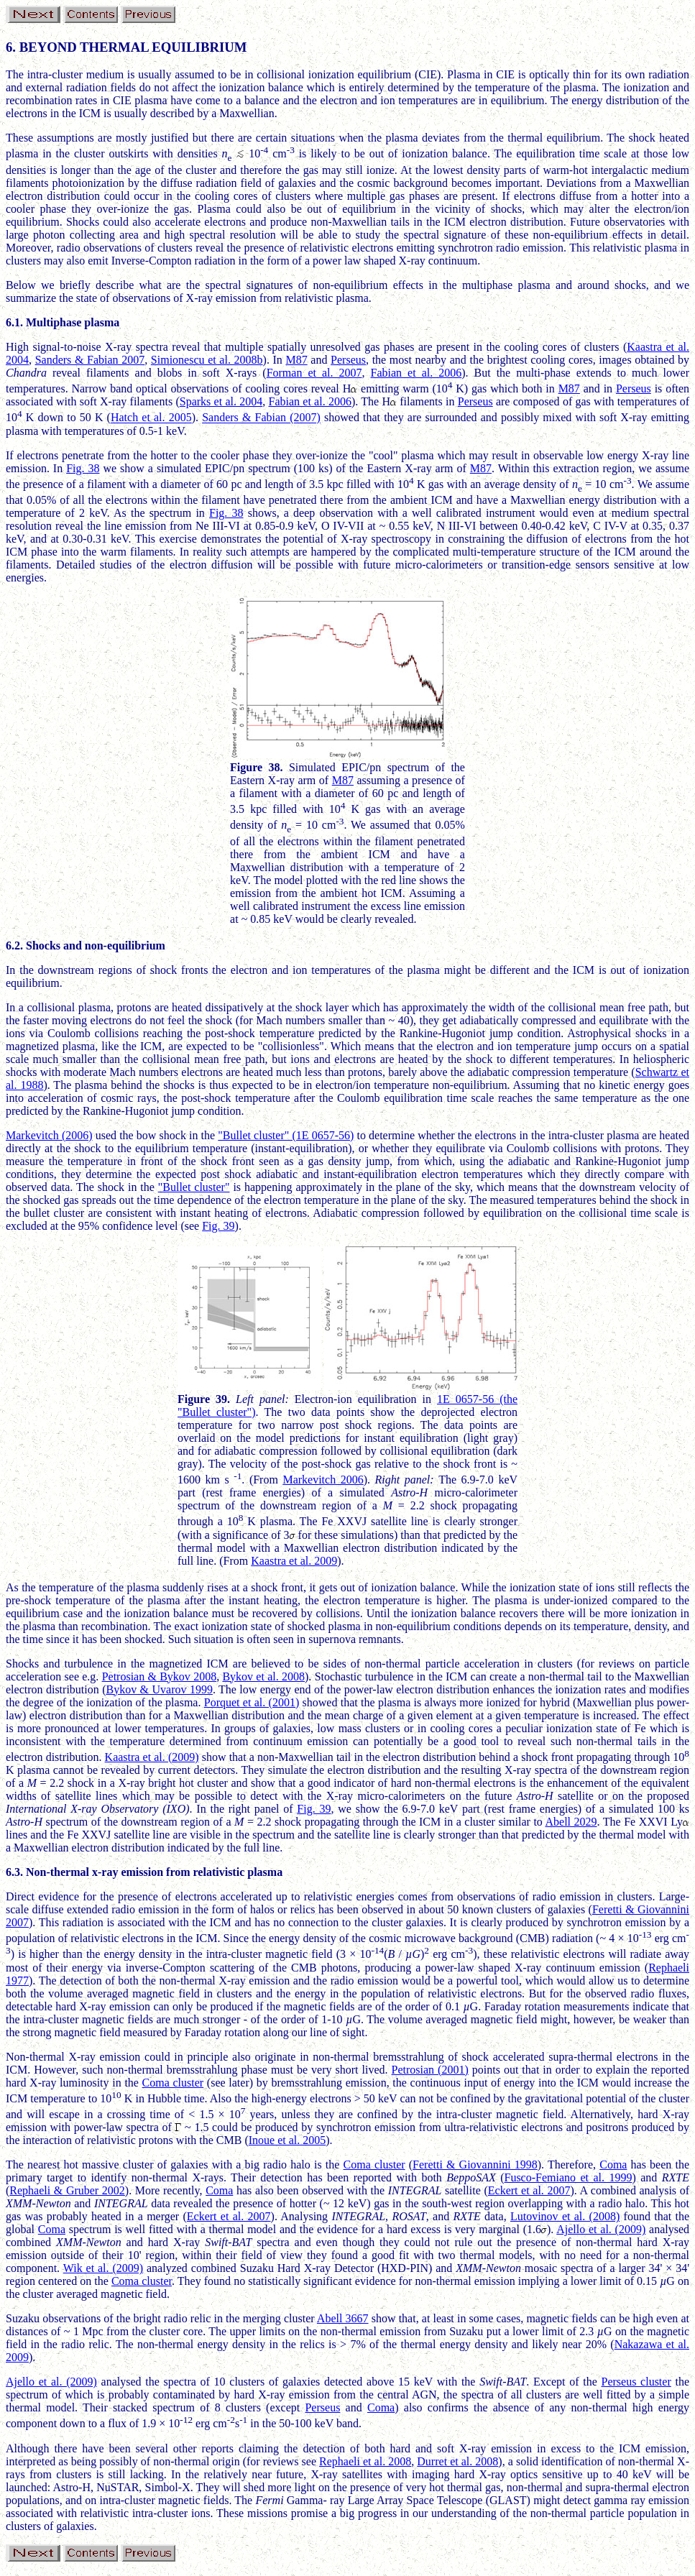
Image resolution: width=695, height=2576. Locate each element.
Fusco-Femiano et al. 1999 (568, 2177)
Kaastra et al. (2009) (152, 1757)
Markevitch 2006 (322, 1479)
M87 (296, 360)
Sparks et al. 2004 (221, 401)
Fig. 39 (218, 1226)
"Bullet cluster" (194, 1187)
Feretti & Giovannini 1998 (475, 2164)
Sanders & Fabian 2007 (90, 360)
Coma (613, 2164)
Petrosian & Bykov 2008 (159, 1676)
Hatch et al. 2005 (151, 418)
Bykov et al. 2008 (263, 1676)
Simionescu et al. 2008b (207, 360)
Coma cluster (173, 2082)
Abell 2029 (571, 1822)
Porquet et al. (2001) (251, 1702)
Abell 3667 (343, 2318)
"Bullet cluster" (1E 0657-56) (286, 1135)
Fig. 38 (82, 468)
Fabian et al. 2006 (416, 373)
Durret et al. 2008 (457, 2461)
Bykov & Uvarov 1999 (159, 1689)
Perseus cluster (636, 2381)
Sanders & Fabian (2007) (261, 418)
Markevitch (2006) (49, 1135)
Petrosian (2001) (430, 2070)
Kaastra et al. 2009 (294, 1561)
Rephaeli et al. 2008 (365, 2461)
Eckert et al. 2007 (529, 2190)
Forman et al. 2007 (314, 373)
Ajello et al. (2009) (600, 2229)
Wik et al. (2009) (103, 2268)
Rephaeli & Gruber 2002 (66, 2190)
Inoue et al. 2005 (287, 2140)
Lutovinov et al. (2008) (565, 2216)
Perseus (348, 360)
